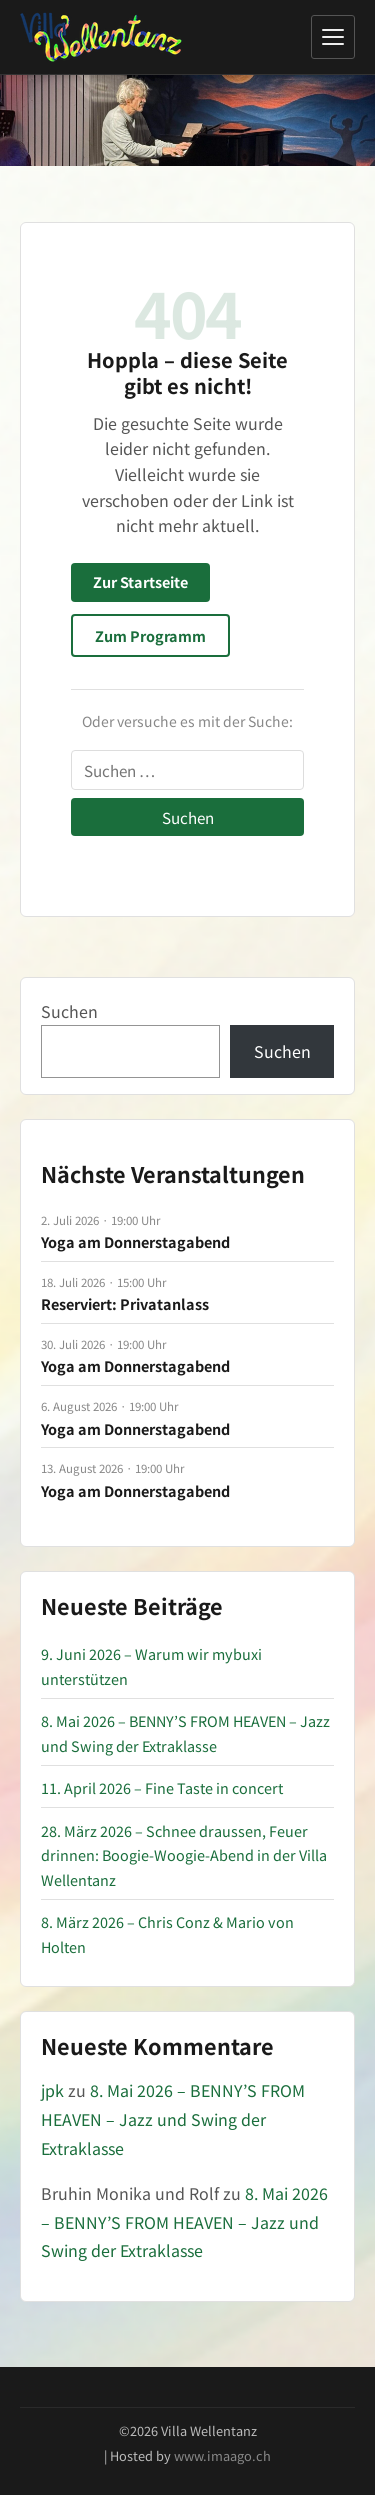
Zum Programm (150, 635)
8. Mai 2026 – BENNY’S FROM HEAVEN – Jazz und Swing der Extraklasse (173, 2119)
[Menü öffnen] (333, 37)
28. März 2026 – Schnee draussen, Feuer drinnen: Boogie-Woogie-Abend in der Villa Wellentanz (184, 1855)
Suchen (69, 1011)
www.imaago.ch (222, 2455)
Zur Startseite (140, 581)
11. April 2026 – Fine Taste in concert (162, 1787)
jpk (52, 2090)
